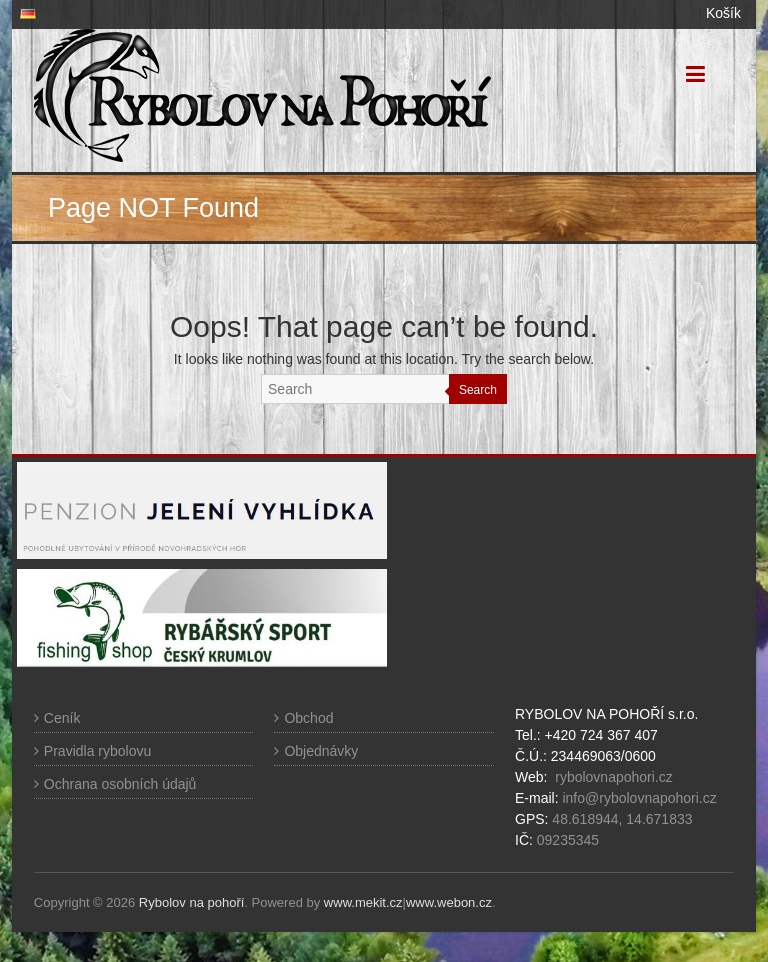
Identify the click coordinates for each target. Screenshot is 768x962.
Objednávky (321, 751)
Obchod (308, 718)
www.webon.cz (449, 902)
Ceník (62, 718)
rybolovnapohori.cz (614, 777)
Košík (723, 13)
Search (478, 390)
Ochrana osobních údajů (120, 784)
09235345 (568, 840)
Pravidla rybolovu (97, 751)
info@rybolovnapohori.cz (639, 798)
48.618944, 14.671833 (620, 819)
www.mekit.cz (363, 902)
